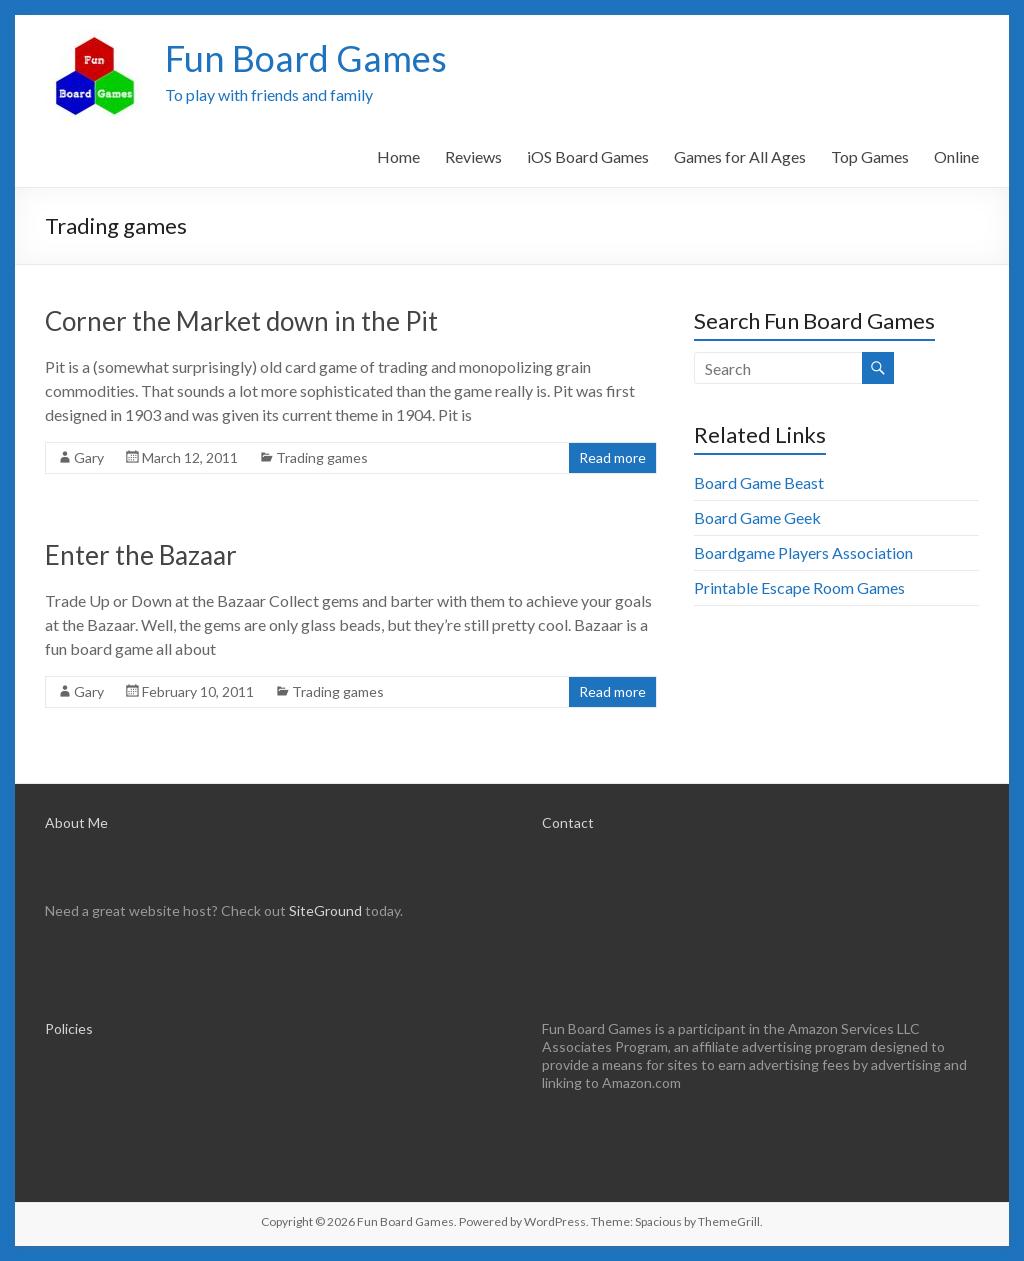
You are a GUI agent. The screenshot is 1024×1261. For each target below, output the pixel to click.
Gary (89, 457)
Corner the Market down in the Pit (241, 321)
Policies (69, 1028)
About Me (76, 822)
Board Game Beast (759, 482)
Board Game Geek (757, 517)
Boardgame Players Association (803, 552)
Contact (568, 822)
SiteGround (325, 910)
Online (956, 156)
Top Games (870, 156)
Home (398, 156)
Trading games (322, 457)
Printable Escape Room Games (799, 587)
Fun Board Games (306, 58)
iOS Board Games (588, 156)
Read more (612, 457)
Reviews (473, 156)
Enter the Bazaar (141, 555)
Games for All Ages (740, 156)
